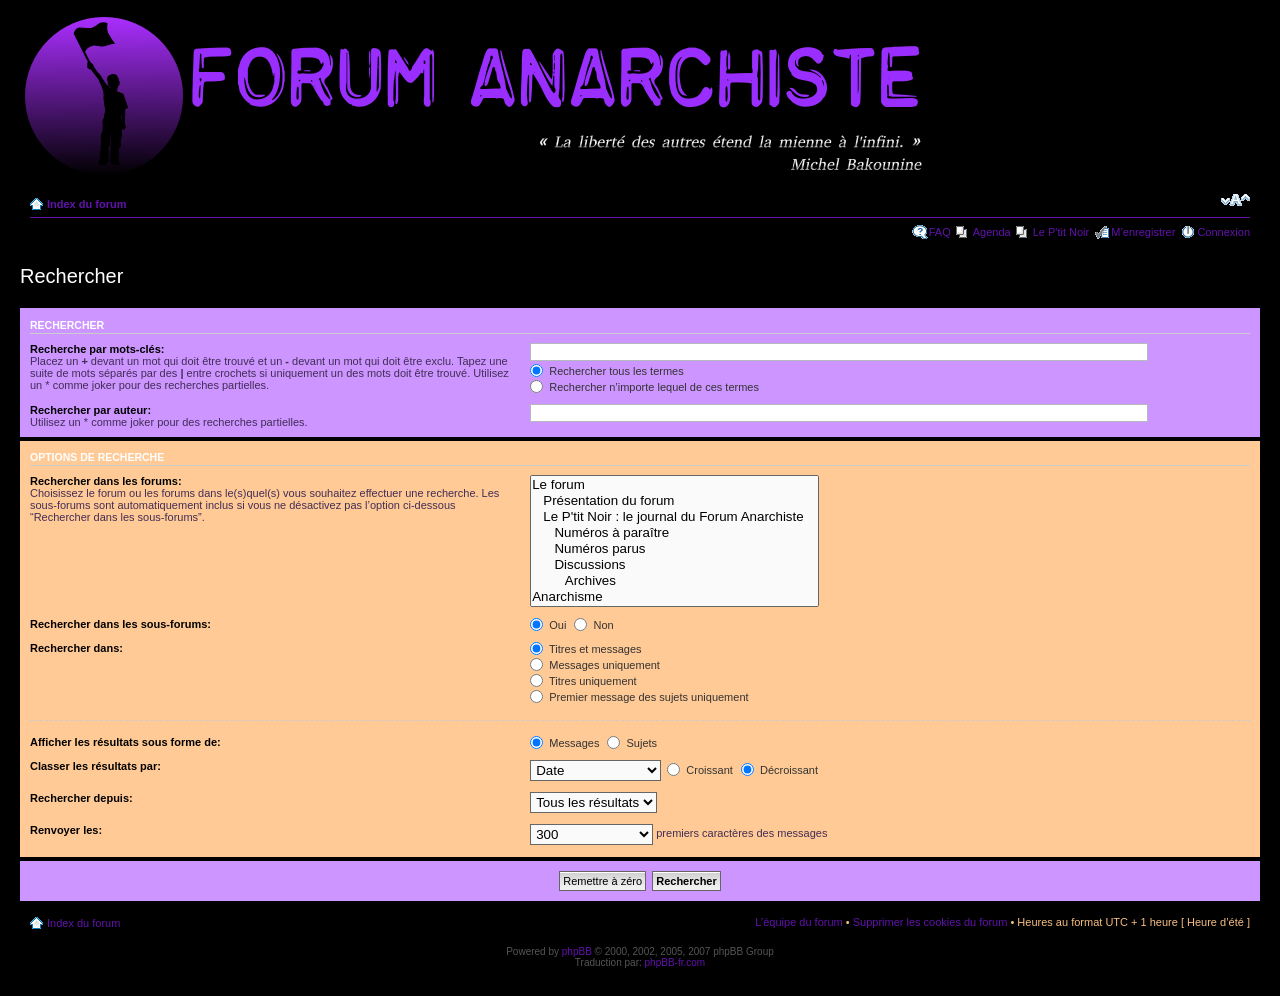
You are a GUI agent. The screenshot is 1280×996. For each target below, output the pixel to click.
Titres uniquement (583, 681)
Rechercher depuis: (81, 798)
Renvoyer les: (66, 830)
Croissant (700, 770)
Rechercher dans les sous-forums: (120, 624)
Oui (548, 625)
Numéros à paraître (674, 533)
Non (593, 625)
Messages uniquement (595, 665)
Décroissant (779, 770)
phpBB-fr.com (675, 962)
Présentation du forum (674, 501)
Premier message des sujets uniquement (639, 697)
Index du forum (86, 204)
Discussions (674, 565)
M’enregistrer (1143, 232)
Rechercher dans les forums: (106, 481)
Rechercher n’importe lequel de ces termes (644, 387)
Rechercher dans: (76, 648)
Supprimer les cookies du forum (930, 922)
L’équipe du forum (798, 922)
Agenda (992, 232)
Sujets (632, 743)
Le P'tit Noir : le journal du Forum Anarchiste (674, 517)
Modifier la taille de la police (1235, 200)
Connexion (1223, 232)
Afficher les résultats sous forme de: (125, 742)
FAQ (940, 232)
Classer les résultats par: (95, 766)
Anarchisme (674, 597)
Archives (674, 581)
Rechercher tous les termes (607, 371)
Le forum (674, 485)
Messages (564, 743)
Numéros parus (674, 549)
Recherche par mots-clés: (97, 349)
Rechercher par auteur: (90, 410)
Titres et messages (585, 649)
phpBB (577, 951)
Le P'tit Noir (1061, 232)
